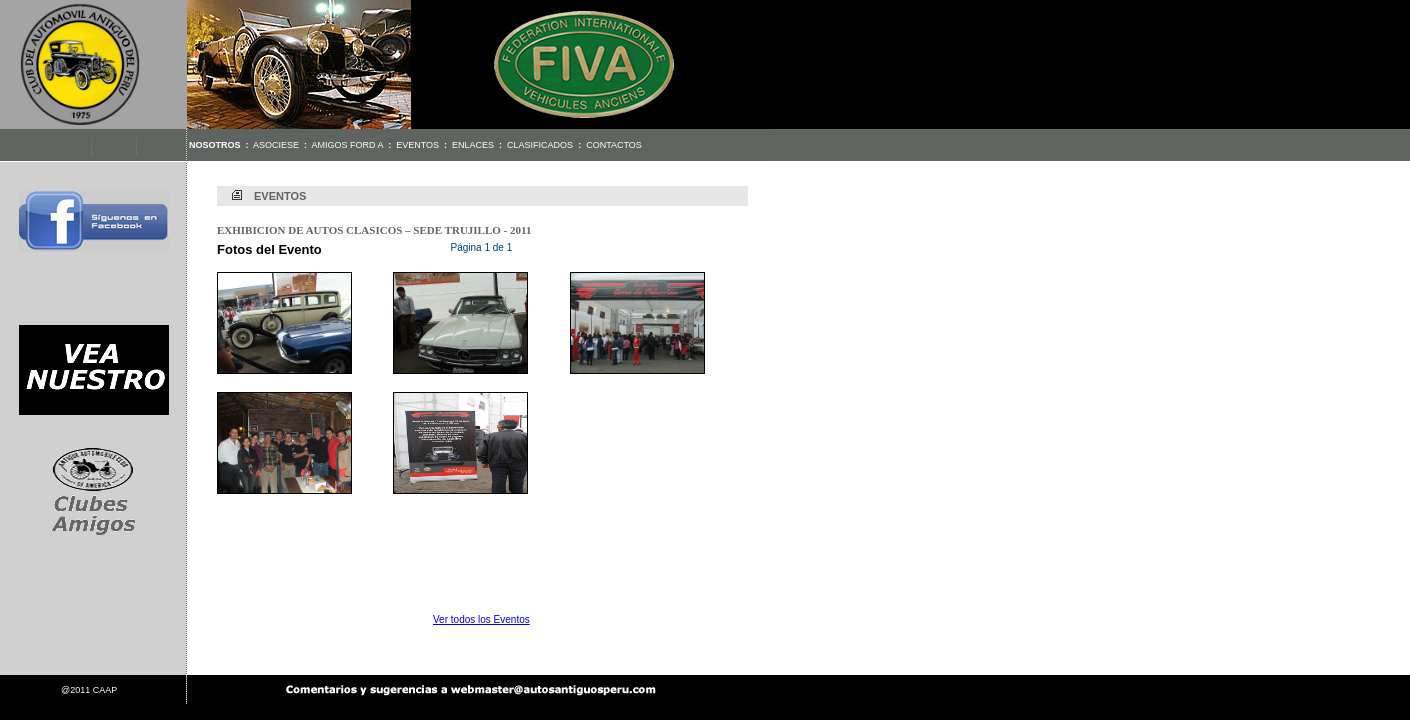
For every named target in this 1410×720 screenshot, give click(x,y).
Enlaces (473, 145)
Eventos (417, 145)
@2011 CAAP (89, 690)
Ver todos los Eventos (481, 619)
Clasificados (540, 145)
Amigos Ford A (348, 145)
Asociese (276, 145)
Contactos (614, 145)
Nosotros (215, 145)
